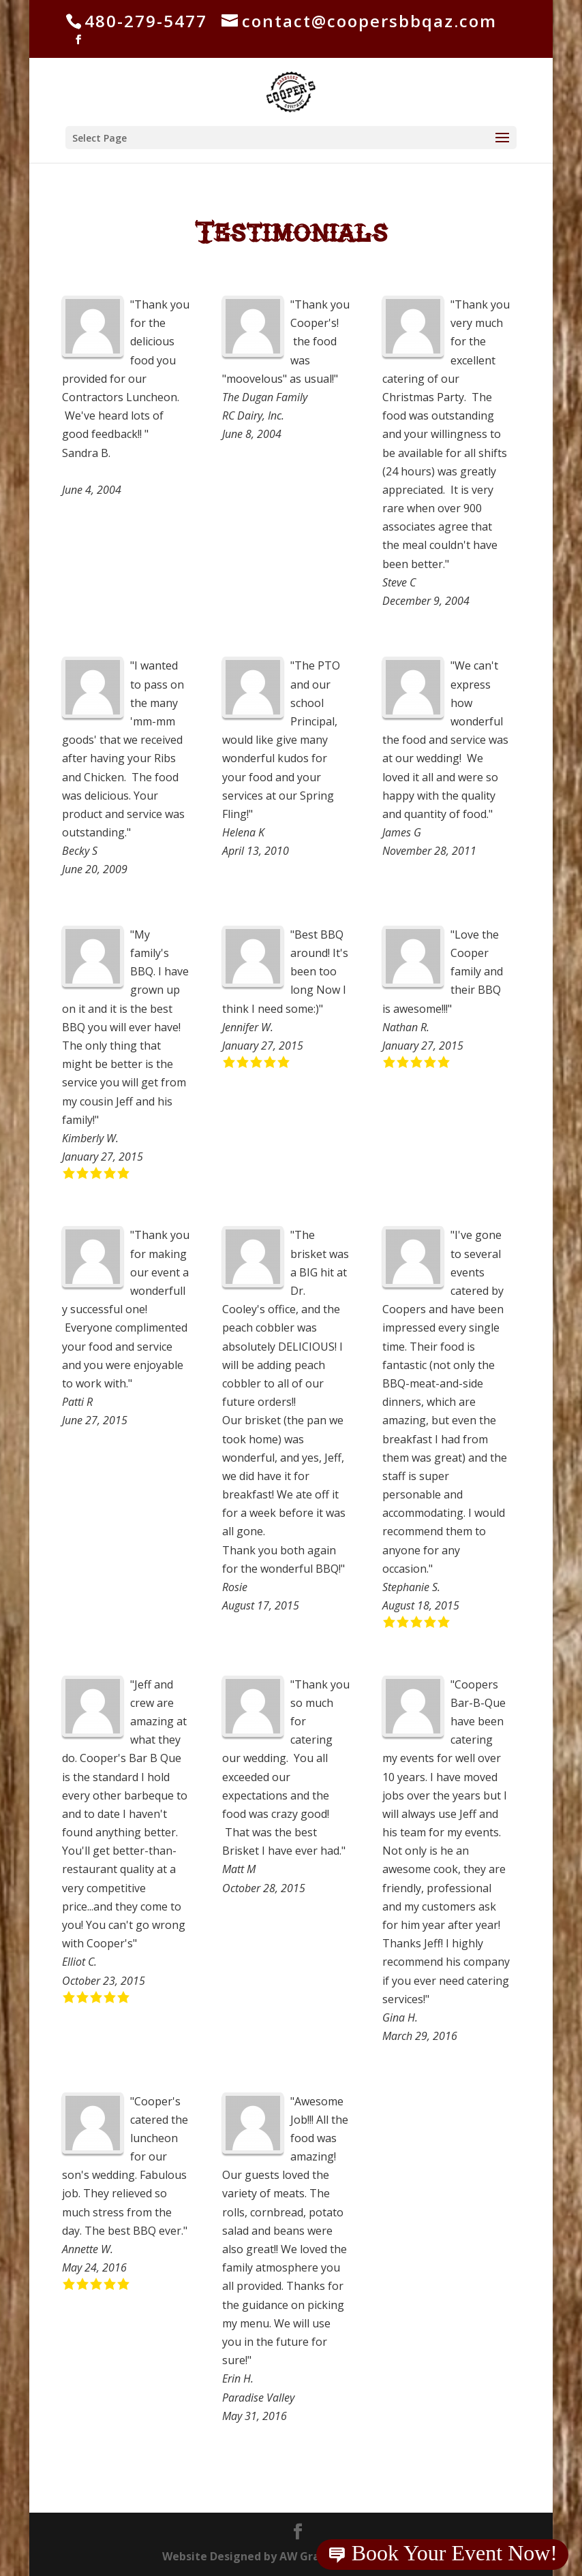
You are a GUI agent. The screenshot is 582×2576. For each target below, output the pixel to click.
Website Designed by (291, 2556)
